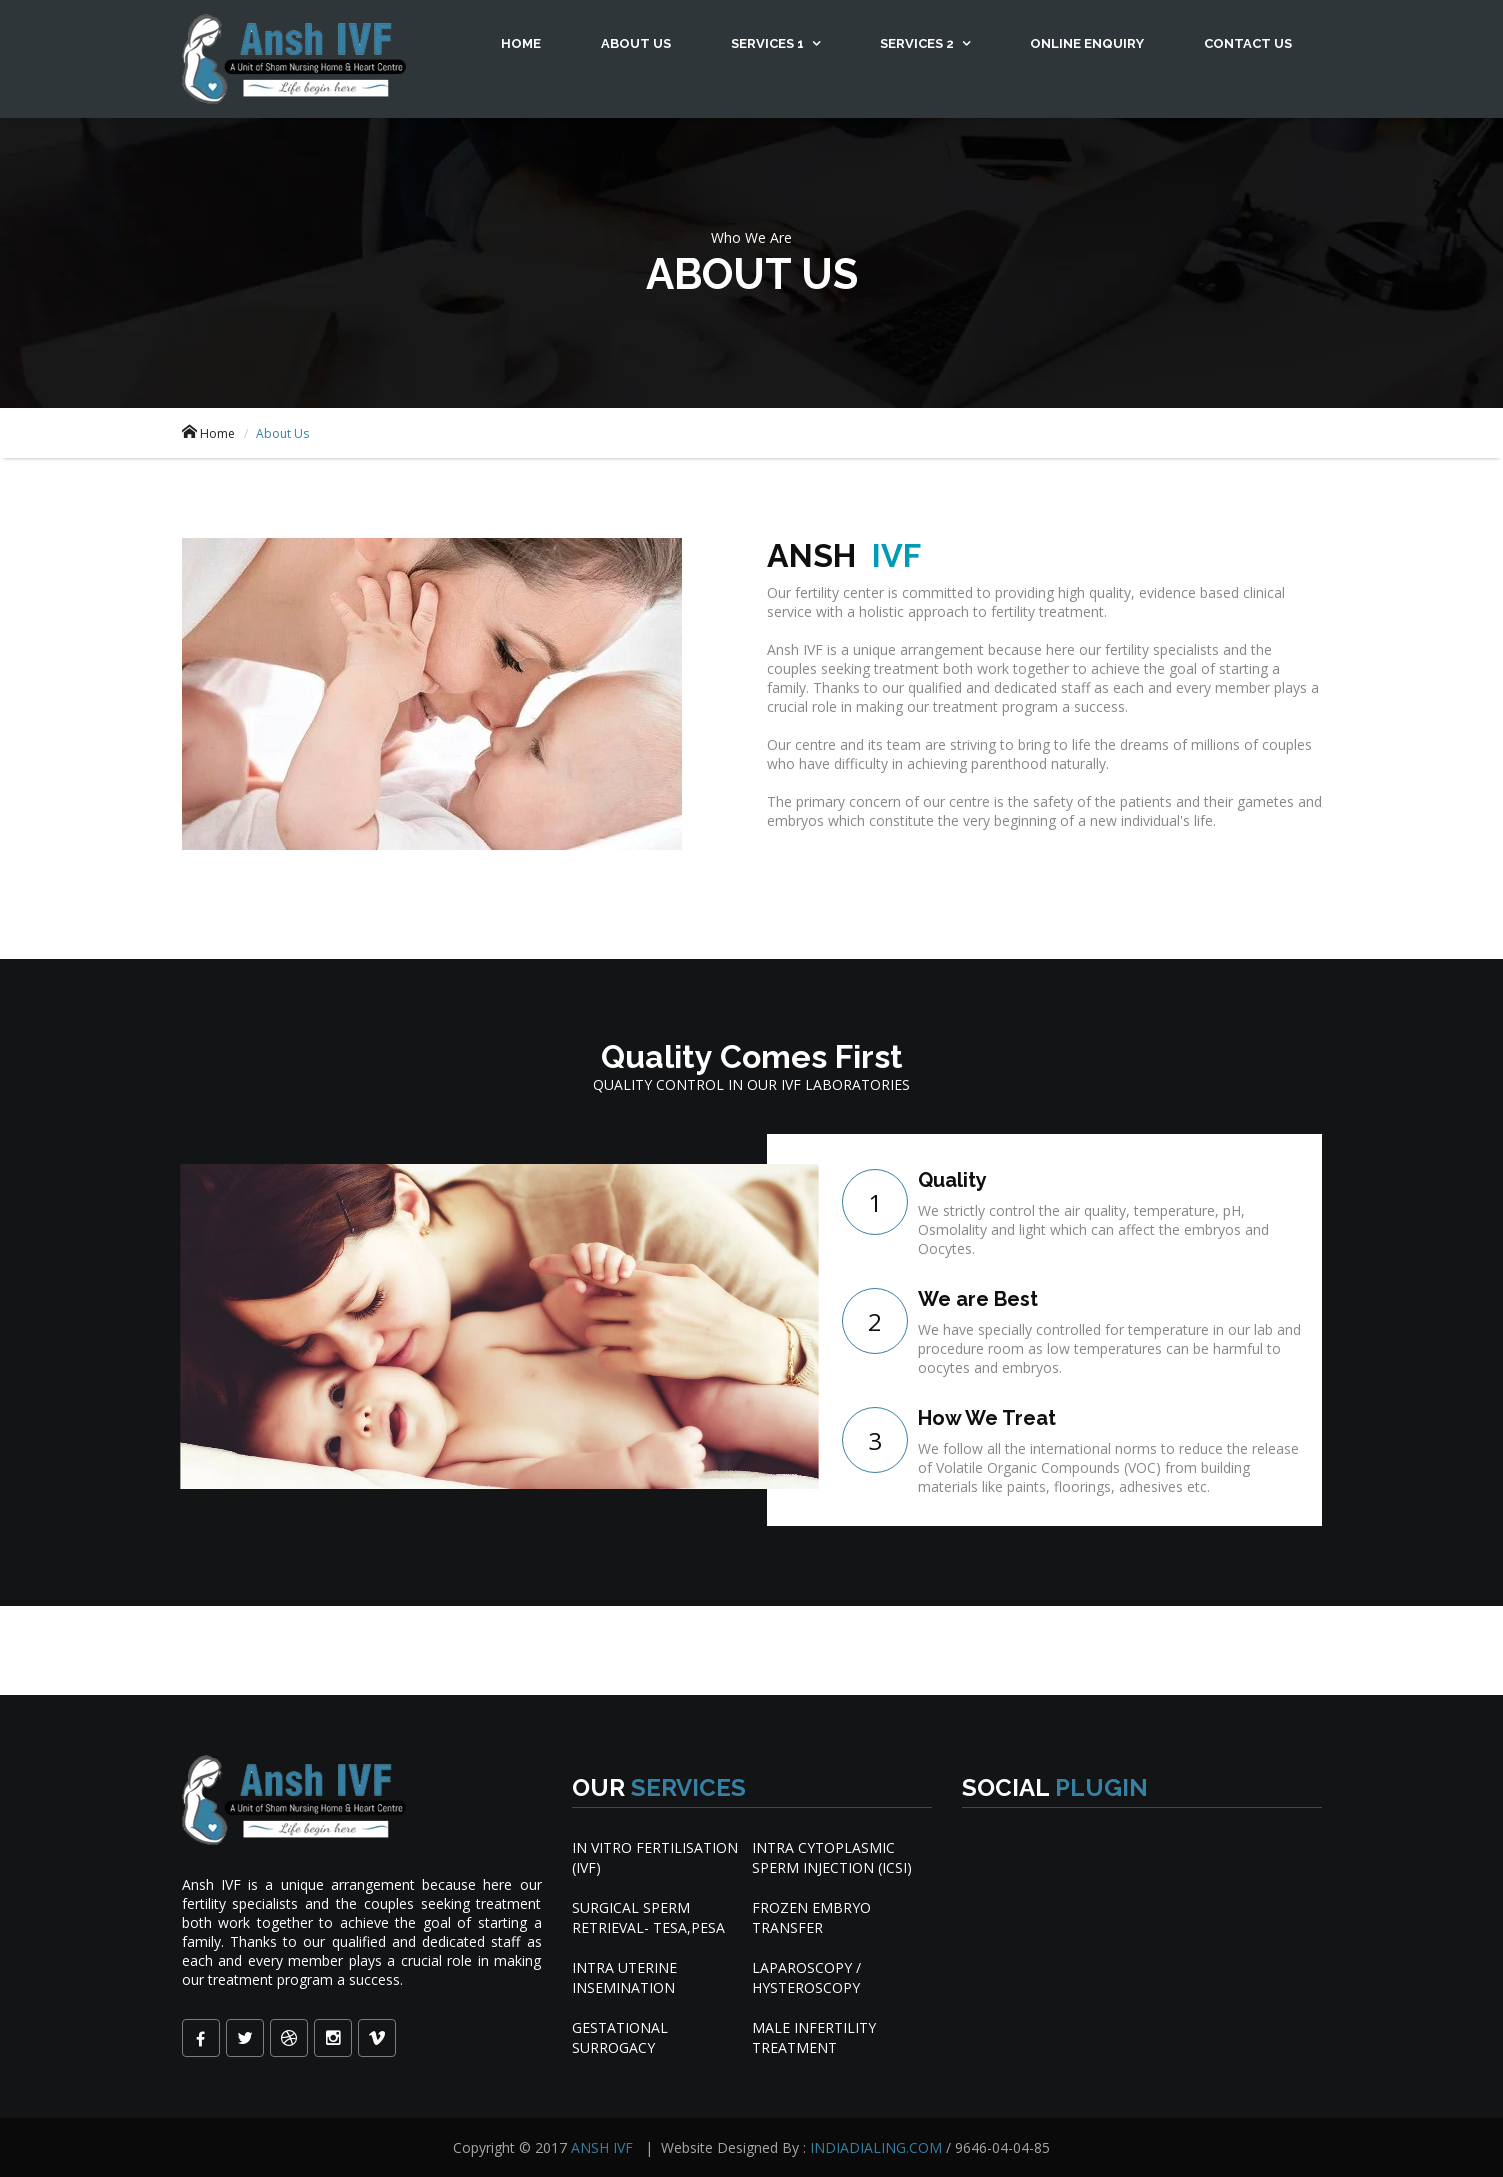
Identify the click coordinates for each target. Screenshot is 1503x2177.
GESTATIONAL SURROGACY (620, 2037)
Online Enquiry (1087, 43)
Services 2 (918, 43)
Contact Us (1248, 43)
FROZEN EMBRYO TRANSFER (811, 1917)
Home (521, 43)
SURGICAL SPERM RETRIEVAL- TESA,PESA (648, 1917)
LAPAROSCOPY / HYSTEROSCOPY (806, 1977)
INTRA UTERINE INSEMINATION (624, 1977)
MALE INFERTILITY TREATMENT (814, 2037)
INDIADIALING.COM (878, 2147)
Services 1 (769, 43)
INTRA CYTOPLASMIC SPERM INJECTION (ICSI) (832, 1857)
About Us (636, 43)
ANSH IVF (604, 2147)
